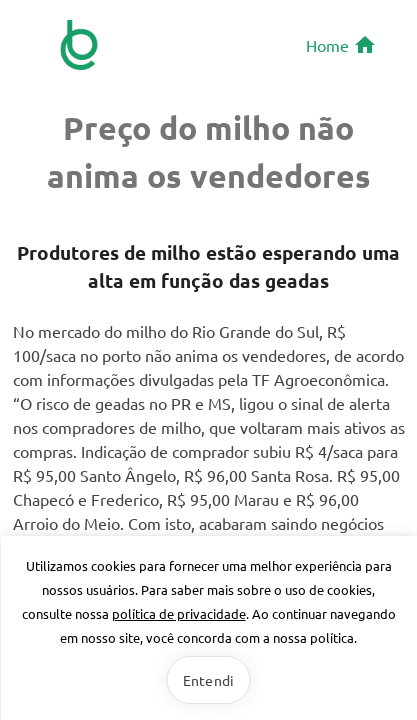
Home (341, 45)
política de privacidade (179, 613)
